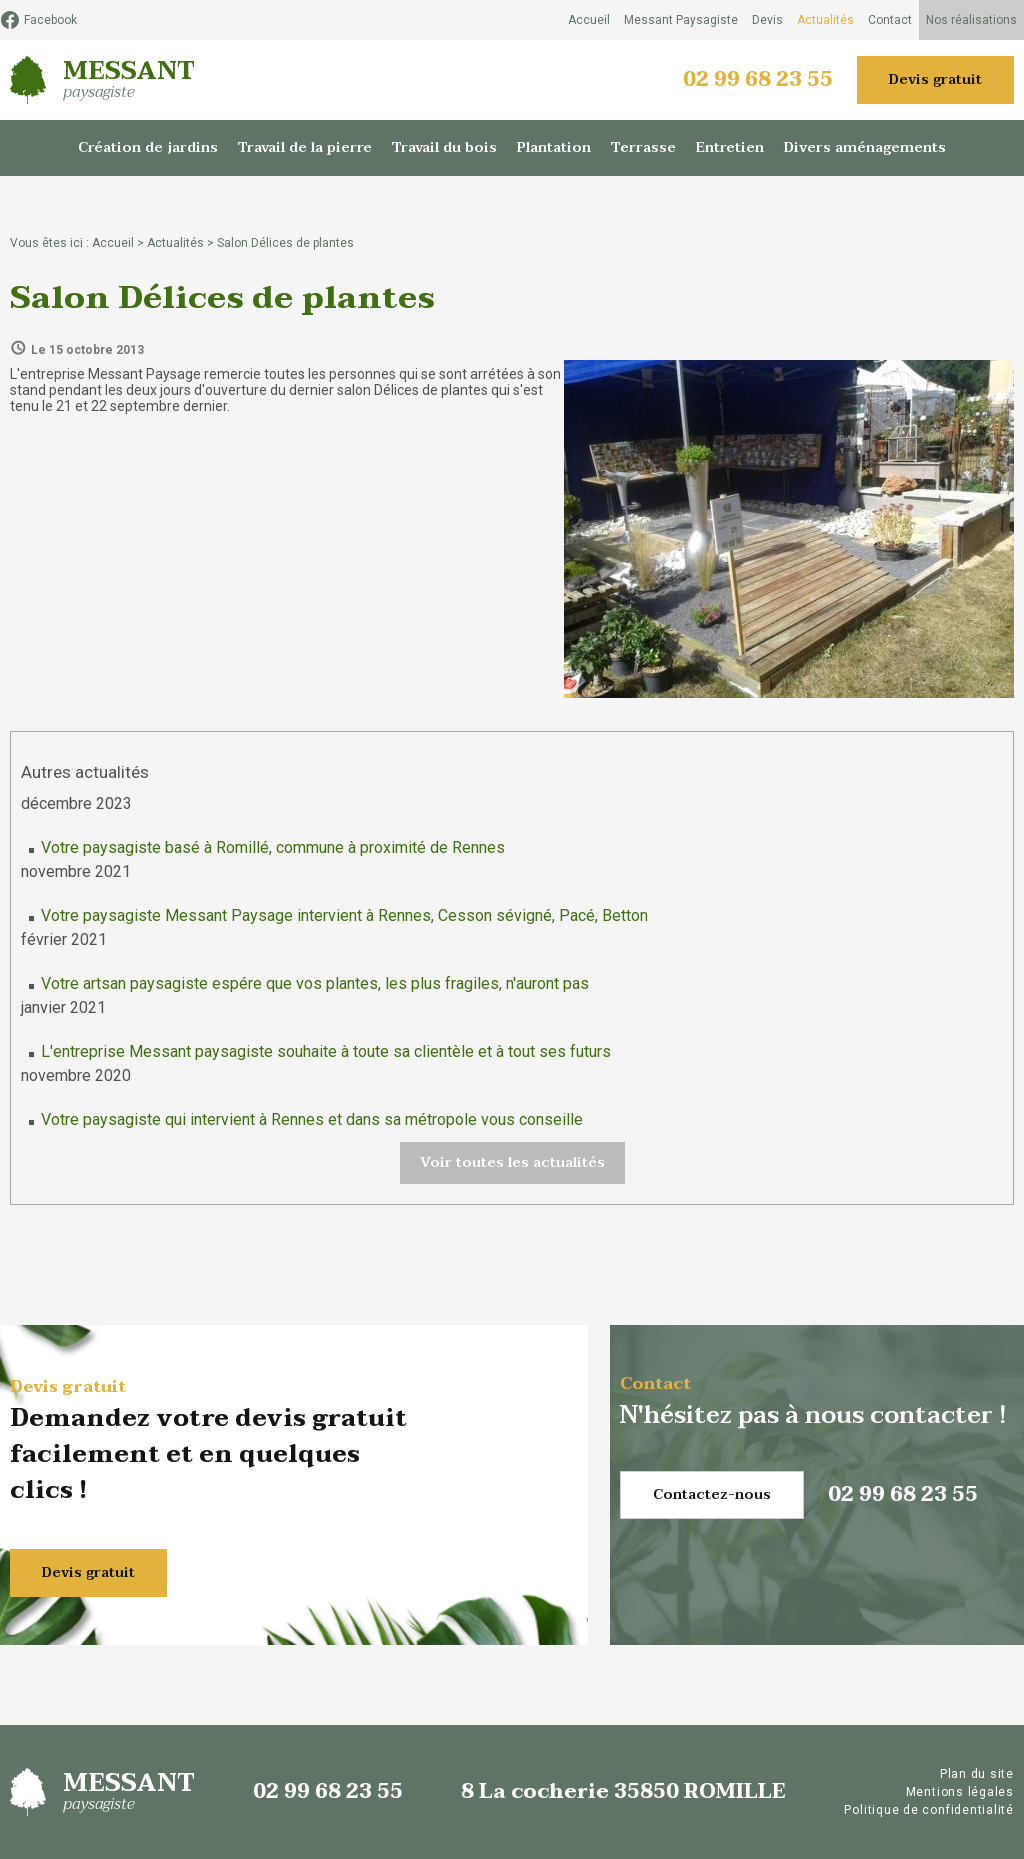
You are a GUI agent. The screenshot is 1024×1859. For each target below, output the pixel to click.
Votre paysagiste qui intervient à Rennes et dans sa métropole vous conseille (312, 1119)
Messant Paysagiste (681, 20)
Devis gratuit (935, 79)
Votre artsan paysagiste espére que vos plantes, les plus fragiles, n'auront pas (315, 983)
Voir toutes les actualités (512, 1162)
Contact (890, 20)
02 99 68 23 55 (758, 80)
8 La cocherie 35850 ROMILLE (623, 1792)
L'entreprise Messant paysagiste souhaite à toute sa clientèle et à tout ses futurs (326, 1051)
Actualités (825, 20)
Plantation (554, 147)
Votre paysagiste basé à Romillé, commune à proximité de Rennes (273, 847)
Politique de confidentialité (929, 1810)
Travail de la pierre (305, 147)
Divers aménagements (865, 147)
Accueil (589, 20)
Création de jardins (148, 147)
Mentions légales (960, 1792)
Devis (767, 20)
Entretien (730, 147)
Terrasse (643, 147)
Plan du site (977, 1774)
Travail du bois (444, 147)
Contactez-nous (712, 1494)
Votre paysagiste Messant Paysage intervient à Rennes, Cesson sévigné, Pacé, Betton (344, 915)
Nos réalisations (971, 20)
